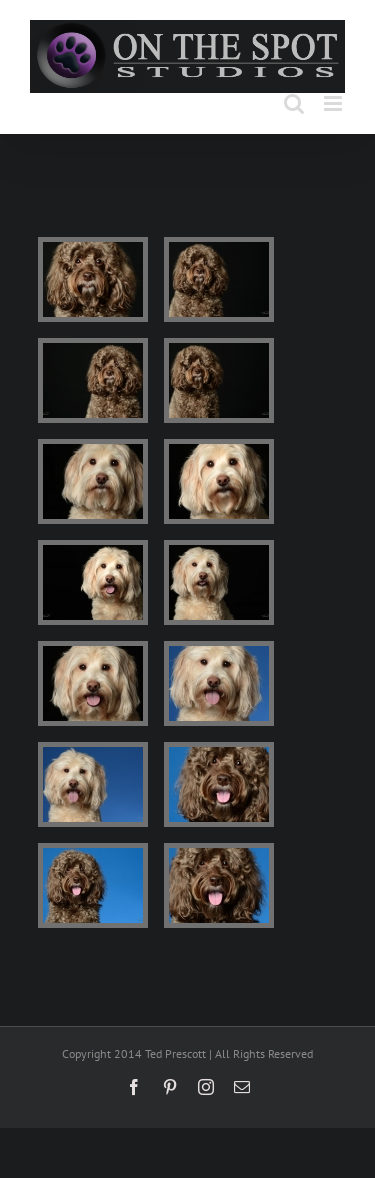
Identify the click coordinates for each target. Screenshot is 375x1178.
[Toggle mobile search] (294, 103)
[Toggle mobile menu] (334, 103)
